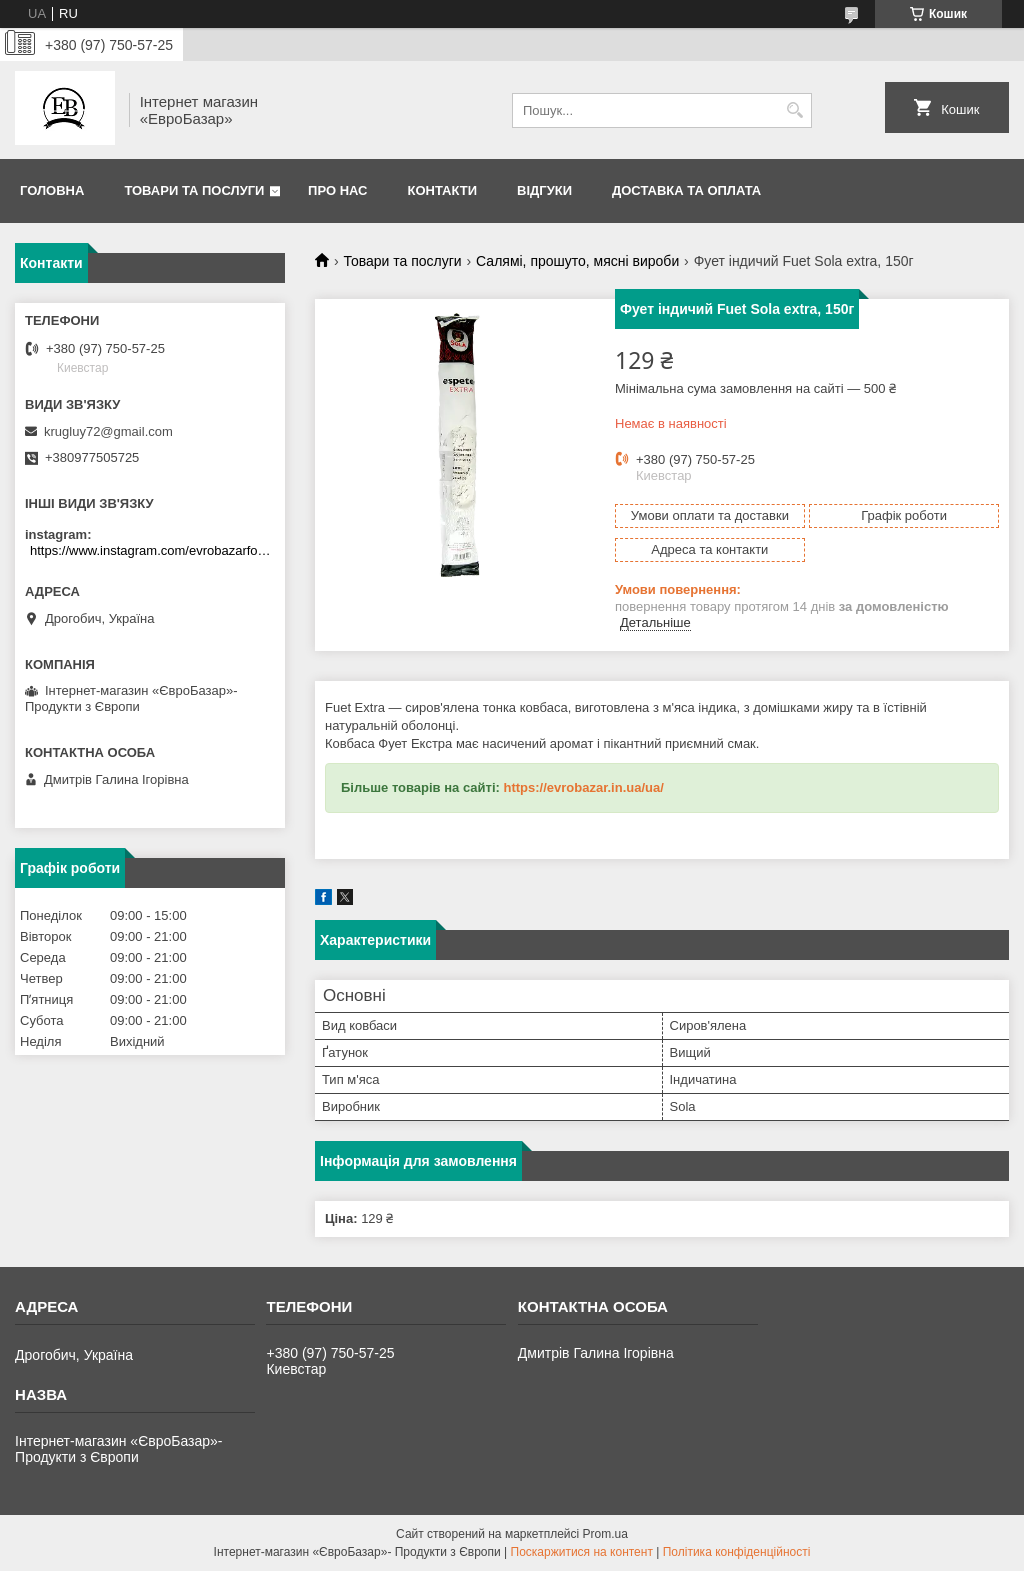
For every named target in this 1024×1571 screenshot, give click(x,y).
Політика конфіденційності (737, 1552)
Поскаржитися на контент (582, 1552)
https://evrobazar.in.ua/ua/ (583, 787)
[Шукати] (794, 110)
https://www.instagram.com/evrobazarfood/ (152, 550)
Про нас (337, 190)
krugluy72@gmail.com (108, 431)
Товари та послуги (194, 190)
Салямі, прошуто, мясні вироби (577, 261)
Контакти (443, 190)
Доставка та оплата (686, 190)
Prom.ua (605, 1534)
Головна (52, 190)
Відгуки (544, 190)
